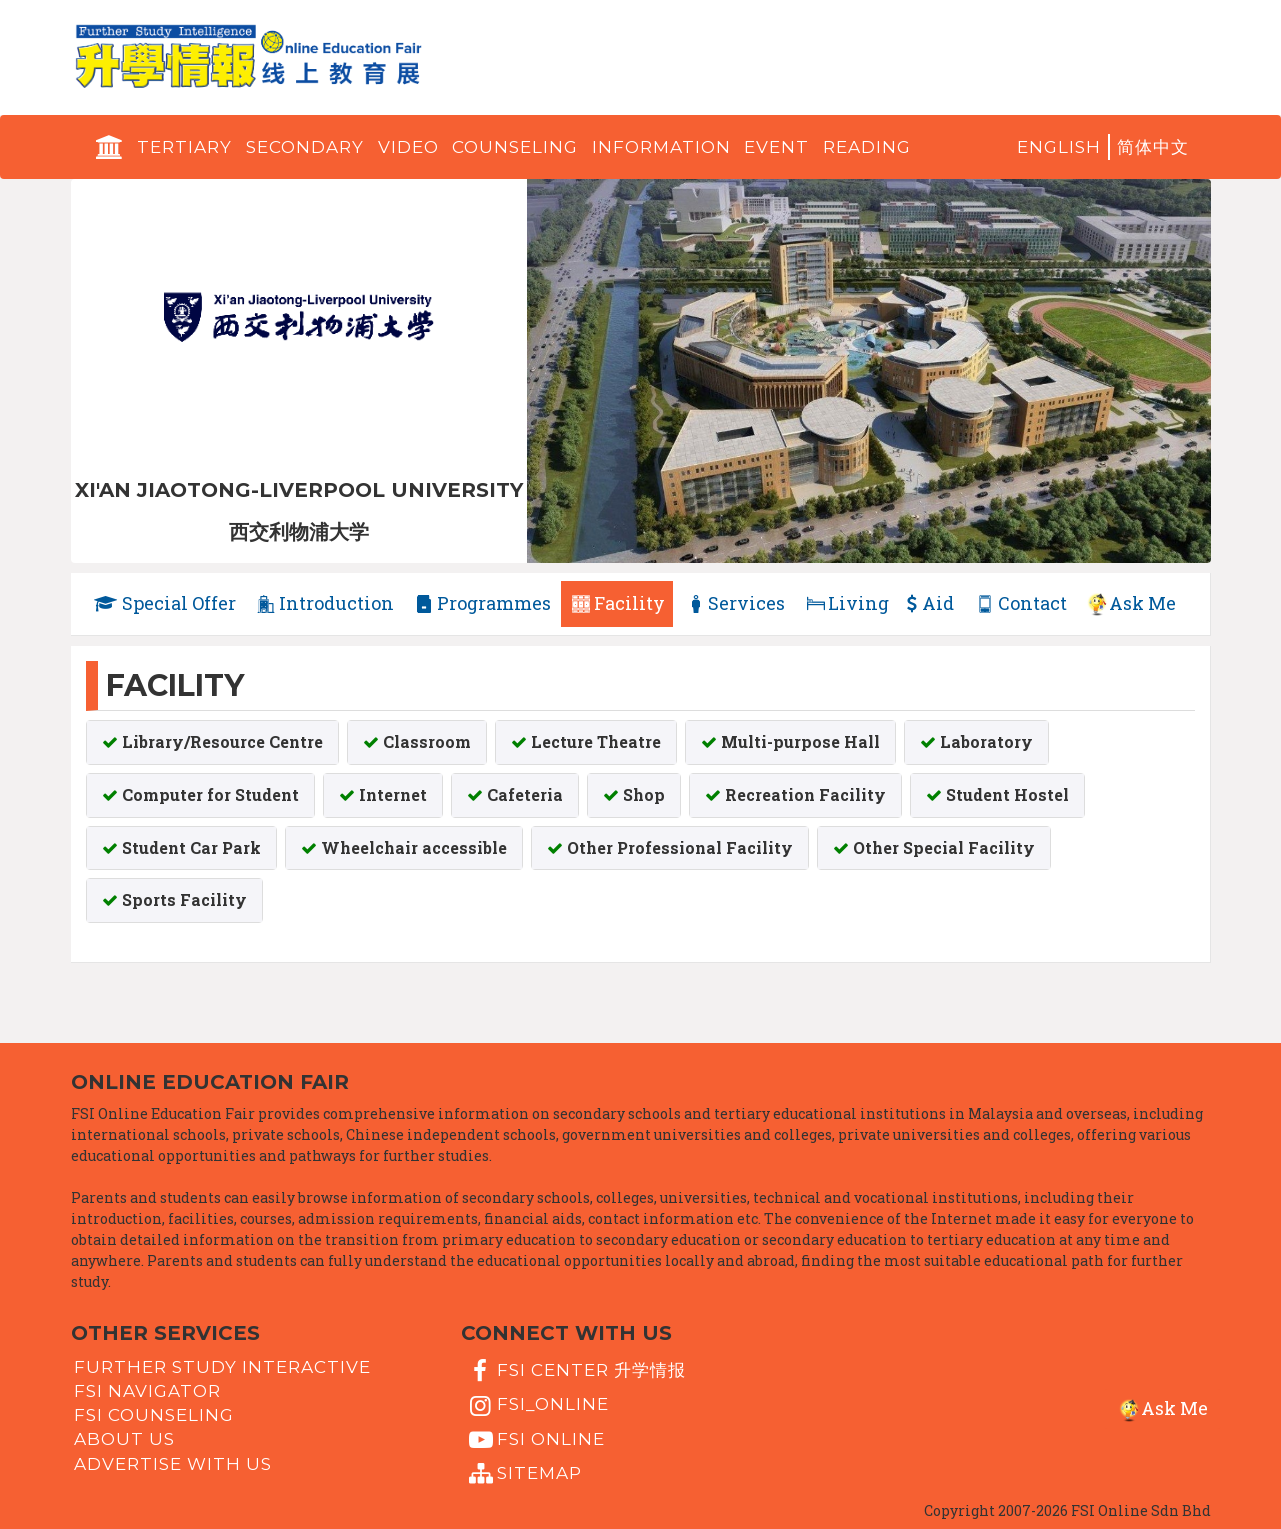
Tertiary (184, 147)
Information (661, 147)
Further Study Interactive (222, 1366)
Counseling (515, 147)
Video (408, 147)
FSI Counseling (154, 1415)
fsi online (535, 1439)
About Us (124, 1439)
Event (776, 147)
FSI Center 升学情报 (575, 1370)
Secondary (305, 147)
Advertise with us (173, 1463)
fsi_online (537, 1405)
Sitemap (523, 1473)
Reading (867, 147)
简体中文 (1153, 147)
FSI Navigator (147, 1391)
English (1059, 147)
